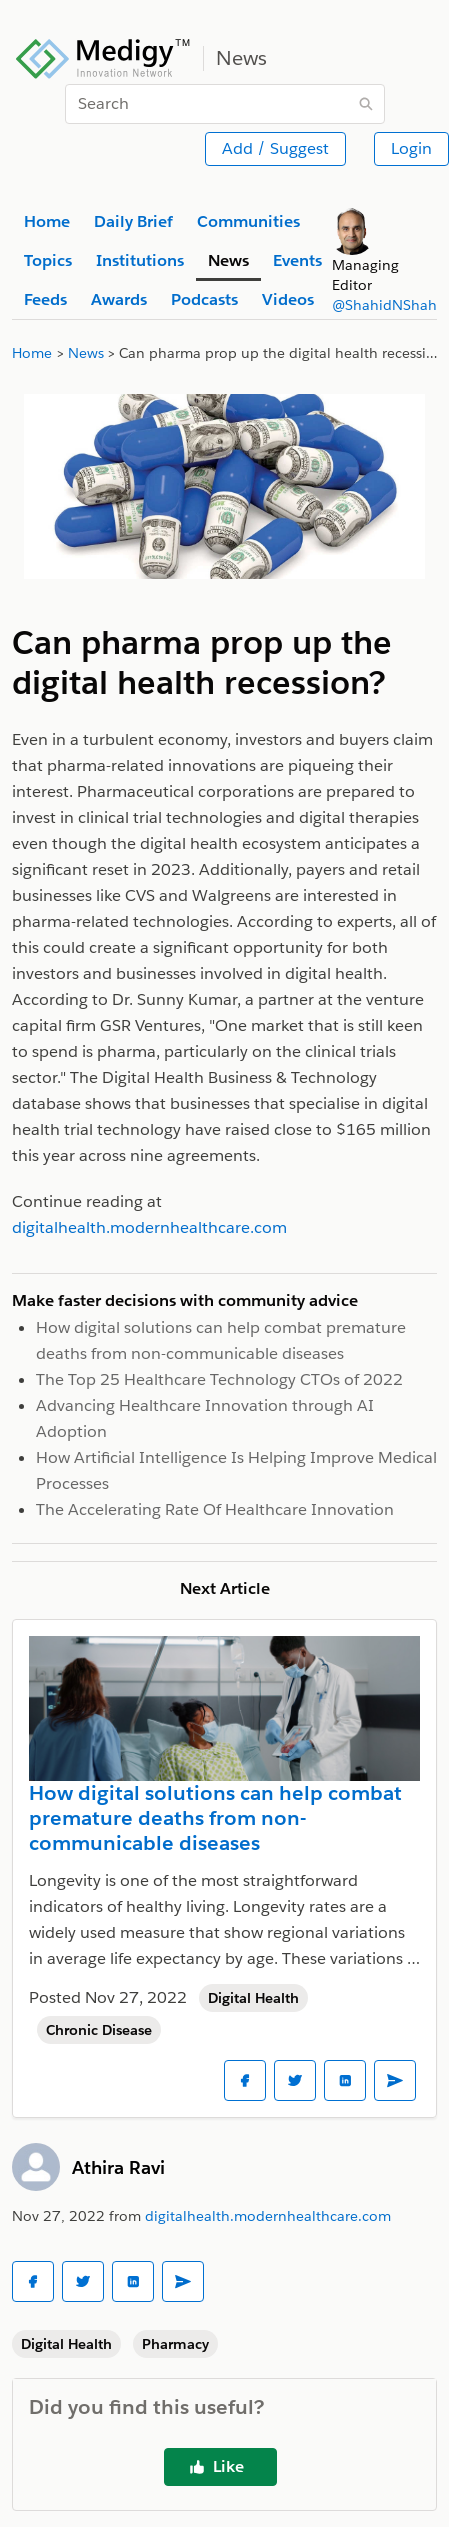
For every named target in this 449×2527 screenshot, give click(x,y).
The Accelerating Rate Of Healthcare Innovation (215, 1509)
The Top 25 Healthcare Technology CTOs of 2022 (219, 1379)
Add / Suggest (275, 148)
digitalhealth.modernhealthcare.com (268, 2216)
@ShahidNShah (384, 305)
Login (411, 148)
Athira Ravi (118, 2167)
